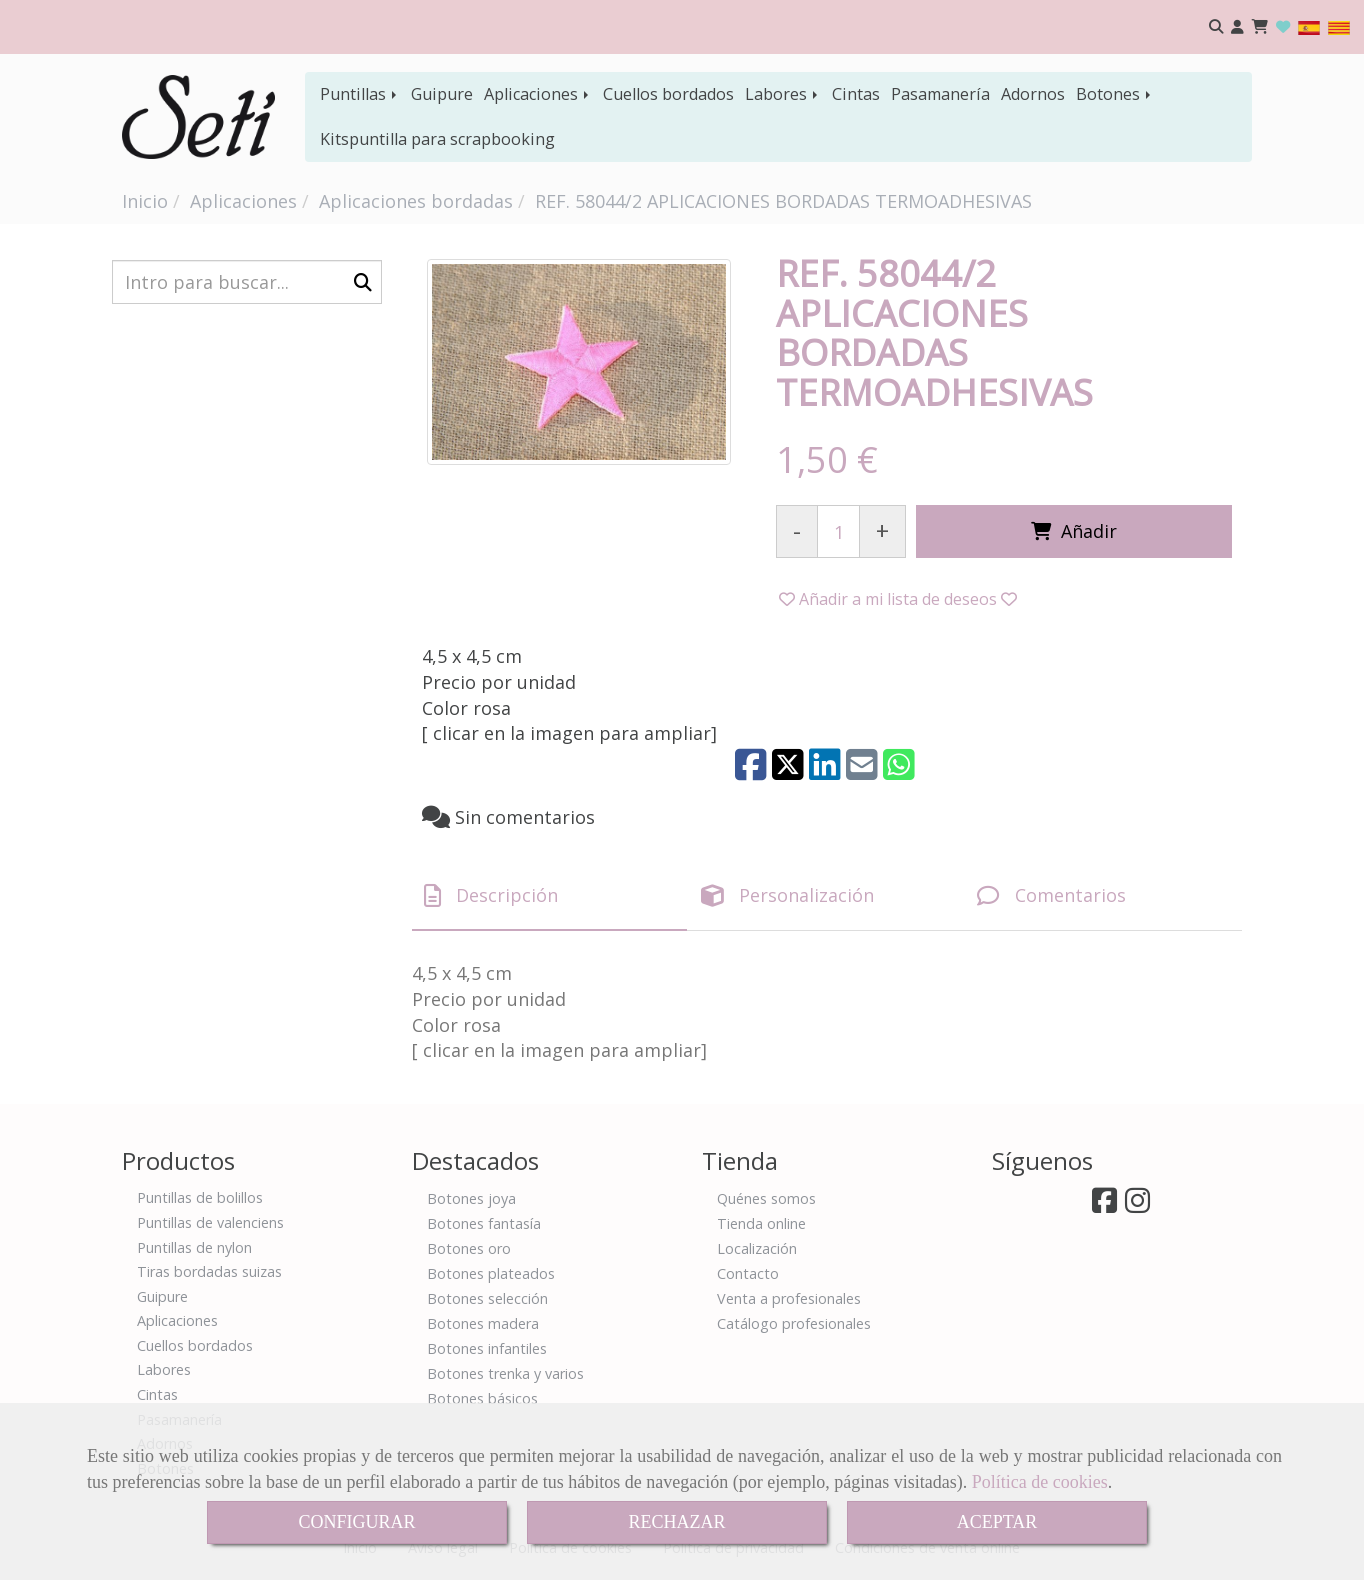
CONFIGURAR (356, 1522)
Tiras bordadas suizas (209, 1271)
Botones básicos (482, 1398)
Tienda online (761, 1223)
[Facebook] (1104, 1205)
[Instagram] (1137, 1205)
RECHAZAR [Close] (676, 1522)
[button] (1237, 27)
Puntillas (360, 94)
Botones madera (483, 1323)
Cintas (856, 94)
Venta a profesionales (789, 1298)
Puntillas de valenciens (210, 1222)
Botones (1115, 94)
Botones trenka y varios (505, 1373)
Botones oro (469, 1248)
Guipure (442, 94)
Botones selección (487, 1298)
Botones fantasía (484, 1223)
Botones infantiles (487, 1348)
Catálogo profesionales (794, 1323)
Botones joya (471, 1198)
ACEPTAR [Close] (997, 1522)
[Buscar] (247, 282)
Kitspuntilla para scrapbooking (437, 139)
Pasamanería (940, 94)
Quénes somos (766, 1198)
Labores (783, 94)
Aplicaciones (538, 94)
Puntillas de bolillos (200, 1197)
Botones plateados (491, 1273)
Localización (757, 1248)
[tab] (549, 895)
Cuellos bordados (668, 94)
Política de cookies (1040, 1482)
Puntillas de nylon (194, 1247)
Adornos (1033, 94)
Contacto (748, 1273)
